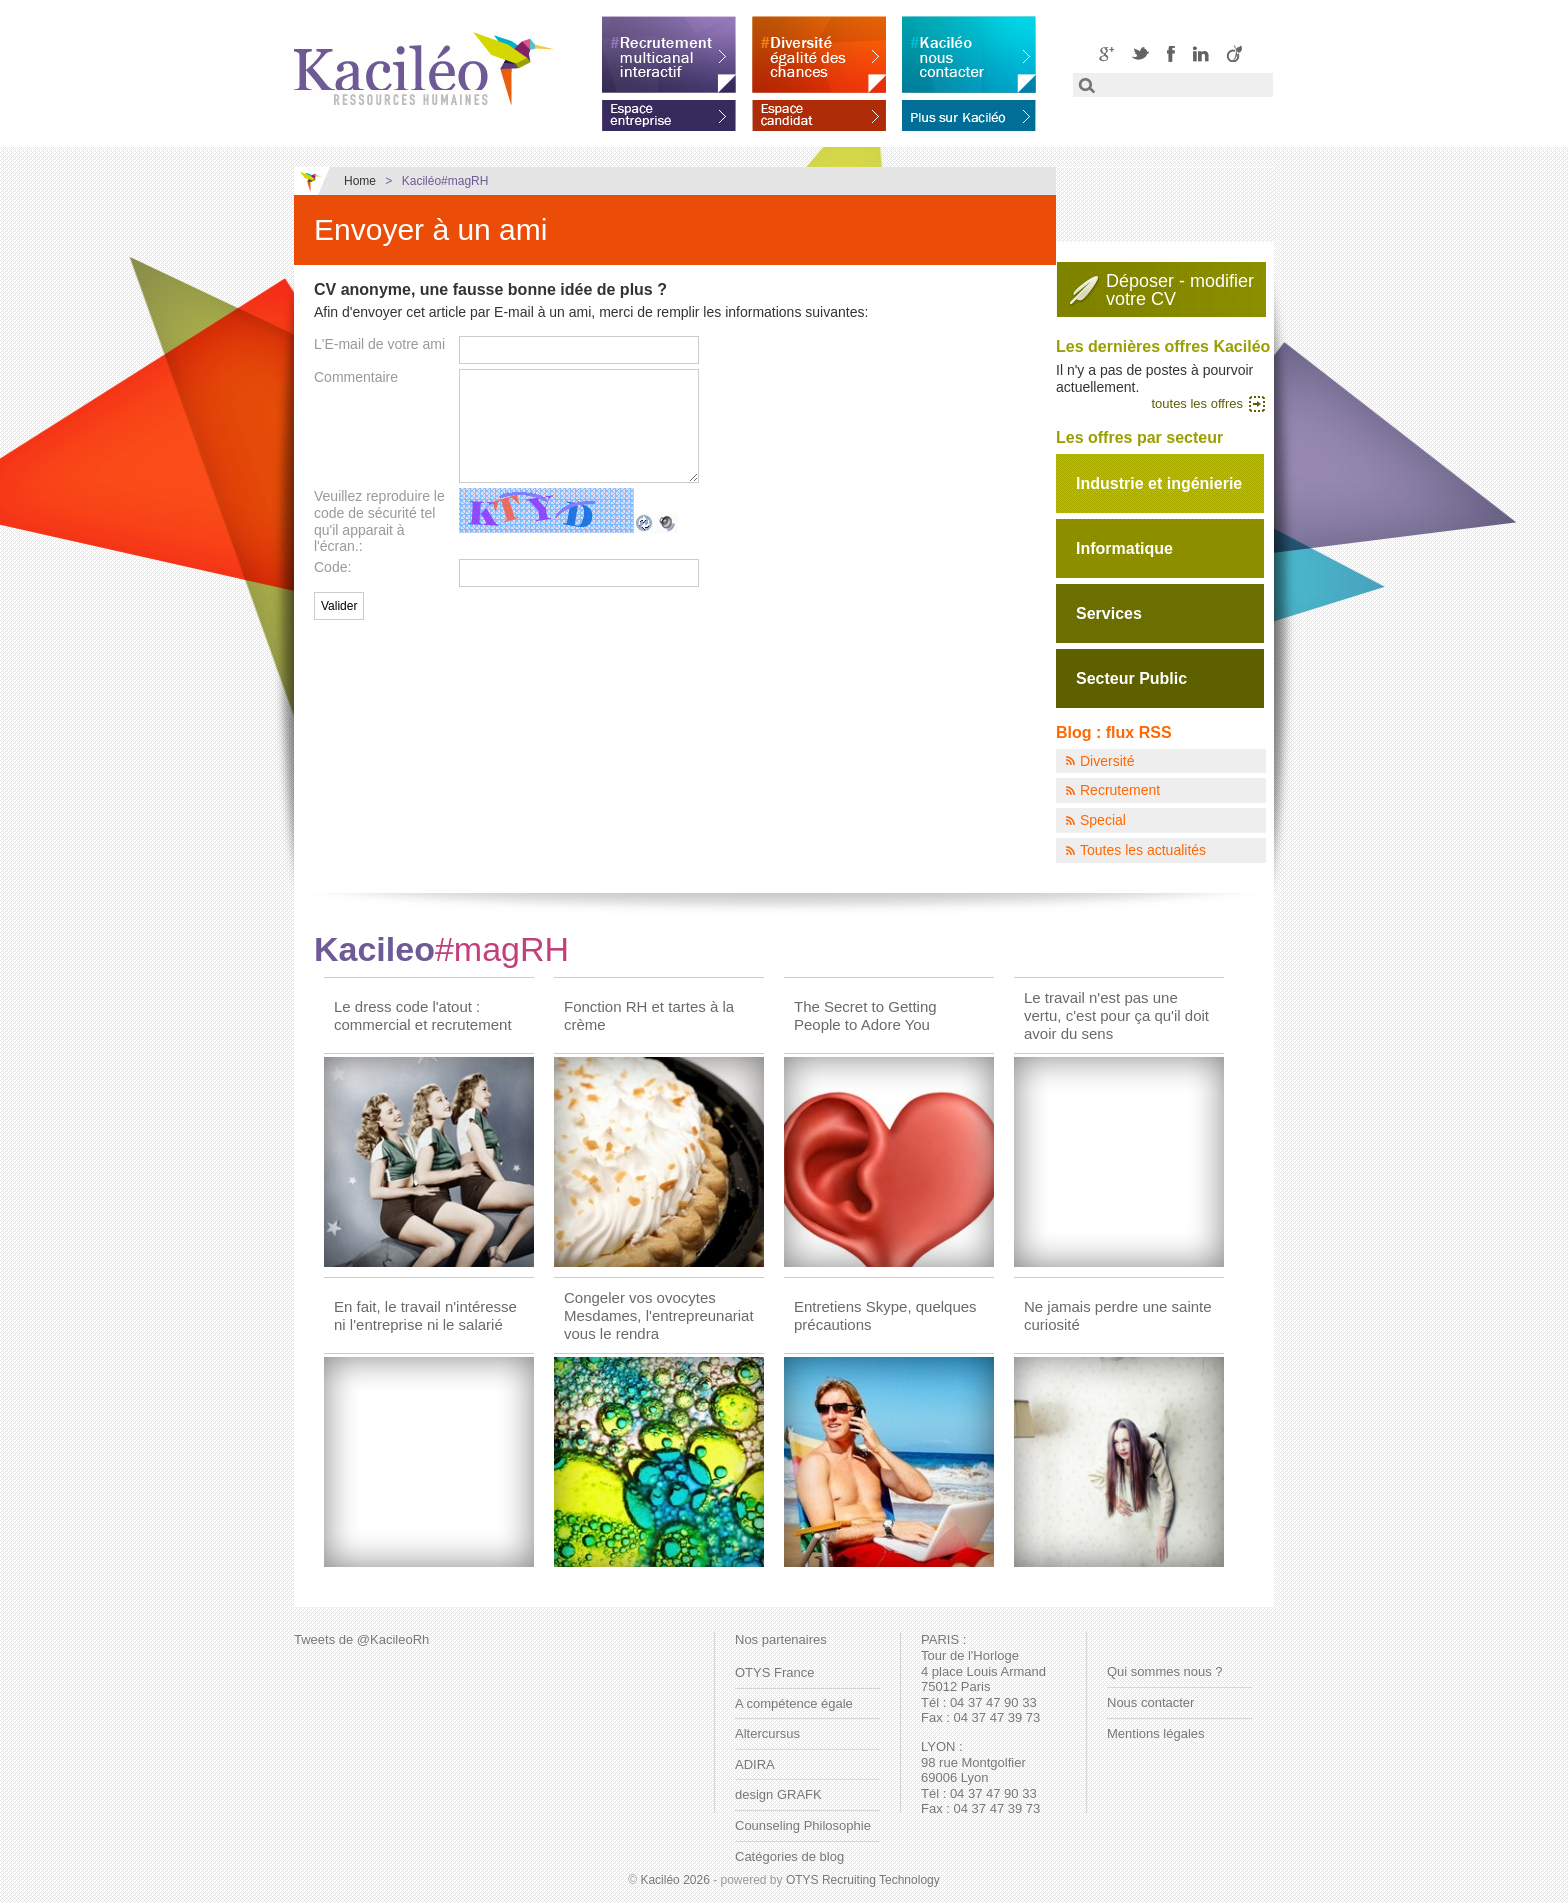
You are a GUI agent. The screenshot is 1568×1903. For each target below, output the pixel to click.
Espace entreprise (669, 112)
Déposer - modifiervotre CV (1180, 290)
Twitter (1140, 53)
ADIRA (755, 1764)
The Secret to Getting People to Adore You (865, 1015)
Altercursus (767, 1733)
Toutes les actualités (1143, 850)
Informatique (1124, 548)
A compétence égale (794, 1703)
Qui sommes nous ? (1165, 1671)
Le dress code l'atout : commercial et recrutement (423, 1015)
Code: (332, 567)
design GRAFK (778, 1794)
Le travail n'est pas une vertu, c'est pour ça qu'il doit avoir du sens (1116, 1015)
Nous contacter (1150, 1702)
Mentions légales (1156, 1733)
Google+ (1106, 53)
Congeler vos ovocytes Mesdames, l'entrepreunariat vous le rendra (659, 1315)
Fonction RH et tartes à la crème (649, 1015)
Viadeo (1234, 53)
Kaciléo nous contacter (969, 54)
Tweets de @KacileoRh (361, 1639)
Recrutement (1120, 790)
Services (1109, 613)
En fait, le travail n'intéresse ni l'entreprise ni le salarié (425, 1315)
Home (360, 181)
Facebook (1171, 53)
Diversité (1107, 761)
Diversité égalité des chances (819, 54)
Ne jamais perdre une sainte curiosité (1118, 1315)
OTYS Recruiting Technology (863, 1880)
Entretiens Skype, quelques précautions (885, 1315)
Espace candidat (819, 112)
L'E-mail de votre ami (379, 344)
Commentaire (356, 377)
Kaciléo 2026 (674, 1880)
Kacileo (441, 949)
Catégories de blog (789, 1856)
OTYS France (774, 1672)
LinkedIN (1201, 53)
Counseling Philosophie (803, 1825)
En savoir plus (969, 112)
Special (1103, 820)
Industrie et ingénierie (1159, 483)
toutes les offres (1197, 403)
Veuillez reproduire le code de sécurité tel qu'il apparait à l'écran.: (379, 521)
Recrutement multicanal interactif (669, 54)
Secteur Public (1131, 678)
